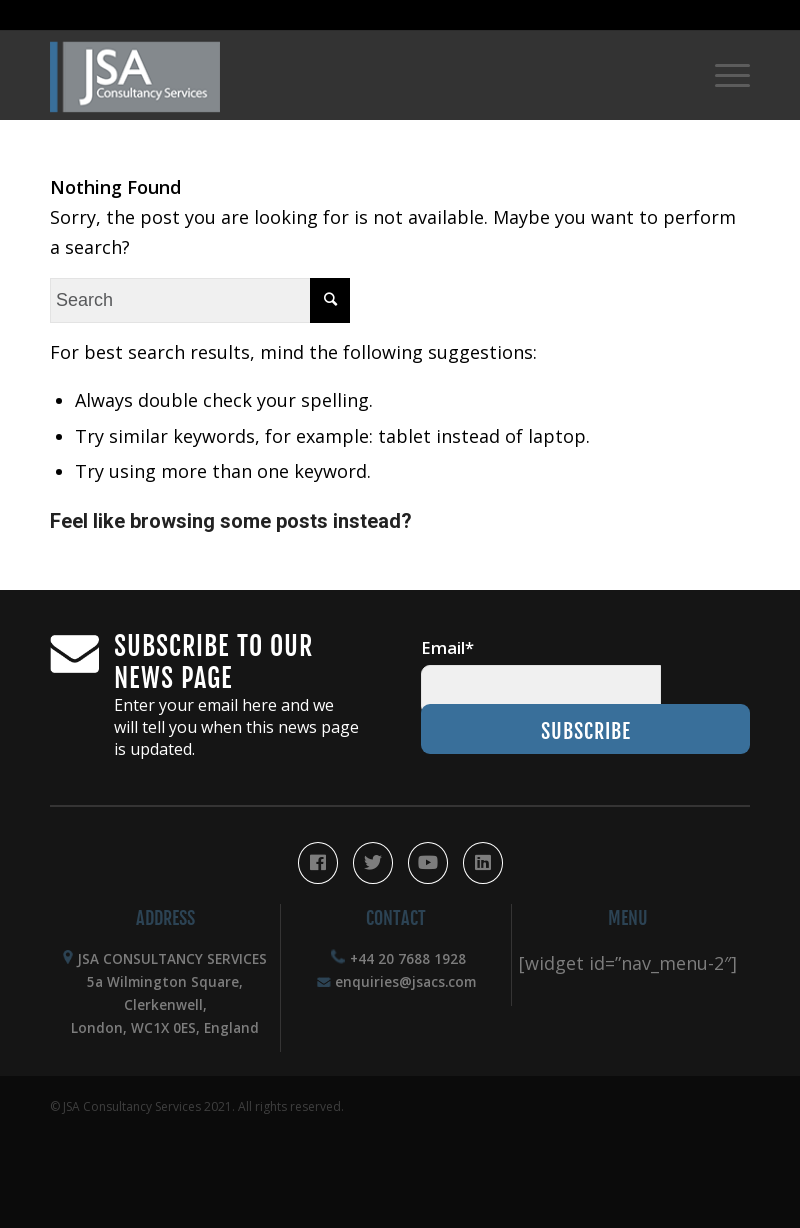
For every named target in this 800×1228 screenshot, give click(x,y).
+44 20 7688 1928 (408, 959)
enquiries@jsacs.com (405, 982)
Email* (447, 647)
